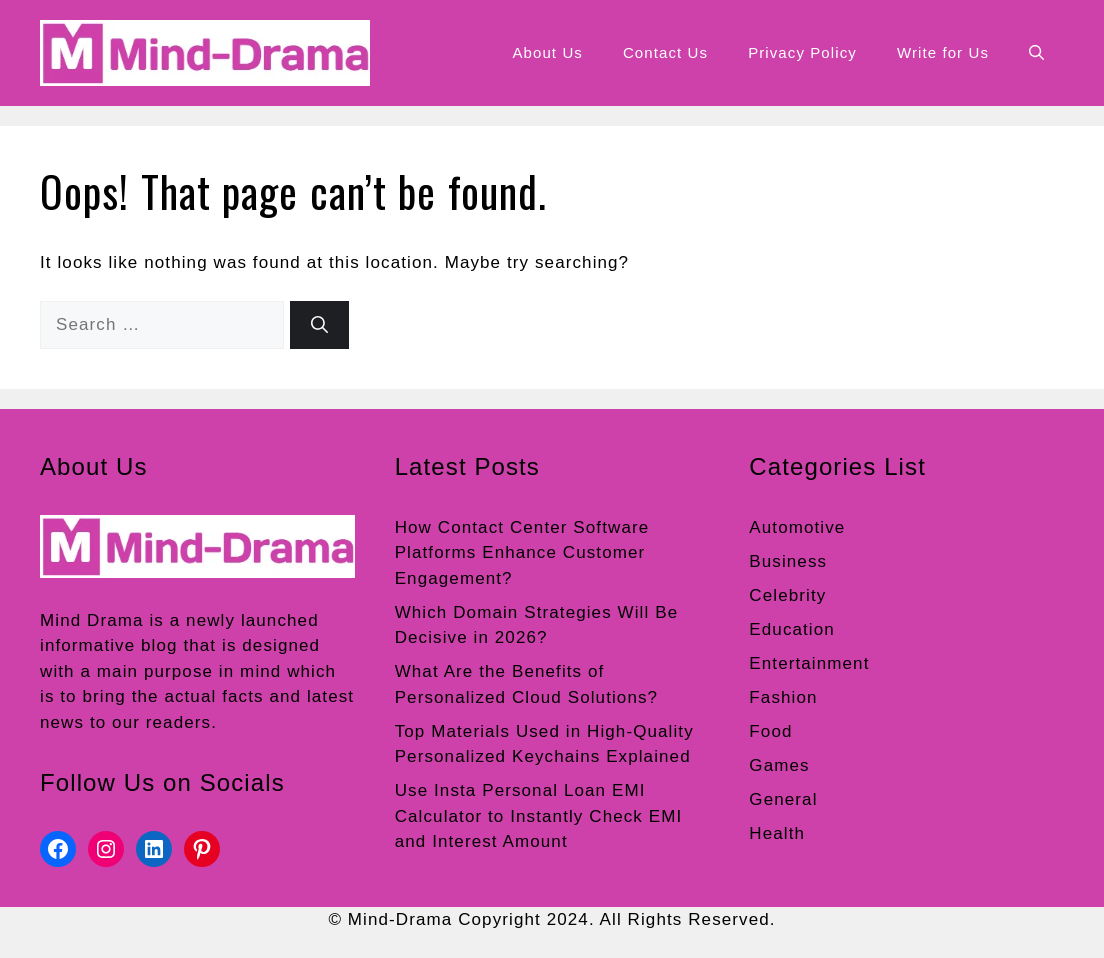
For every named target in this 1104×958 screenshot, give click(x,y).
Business (788, 561)
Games (779, 765)
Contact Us (665, 52)
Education (792, 629)
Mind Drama (92, 620)
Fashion (783, 697)
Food (770, 731)
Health (777, 833)
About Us (547, 52)
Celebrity (787, 595)
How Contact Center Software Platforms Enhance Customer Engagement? (522, 553)
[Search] (319, 325)
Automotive (797, 527)
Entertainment (809, 663)
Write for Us (943, 52)
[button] (1036, 53)
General (783, 799)
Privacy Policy (802, 52)
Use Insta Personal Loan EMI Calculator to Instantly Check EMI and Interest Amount (539, 816)
